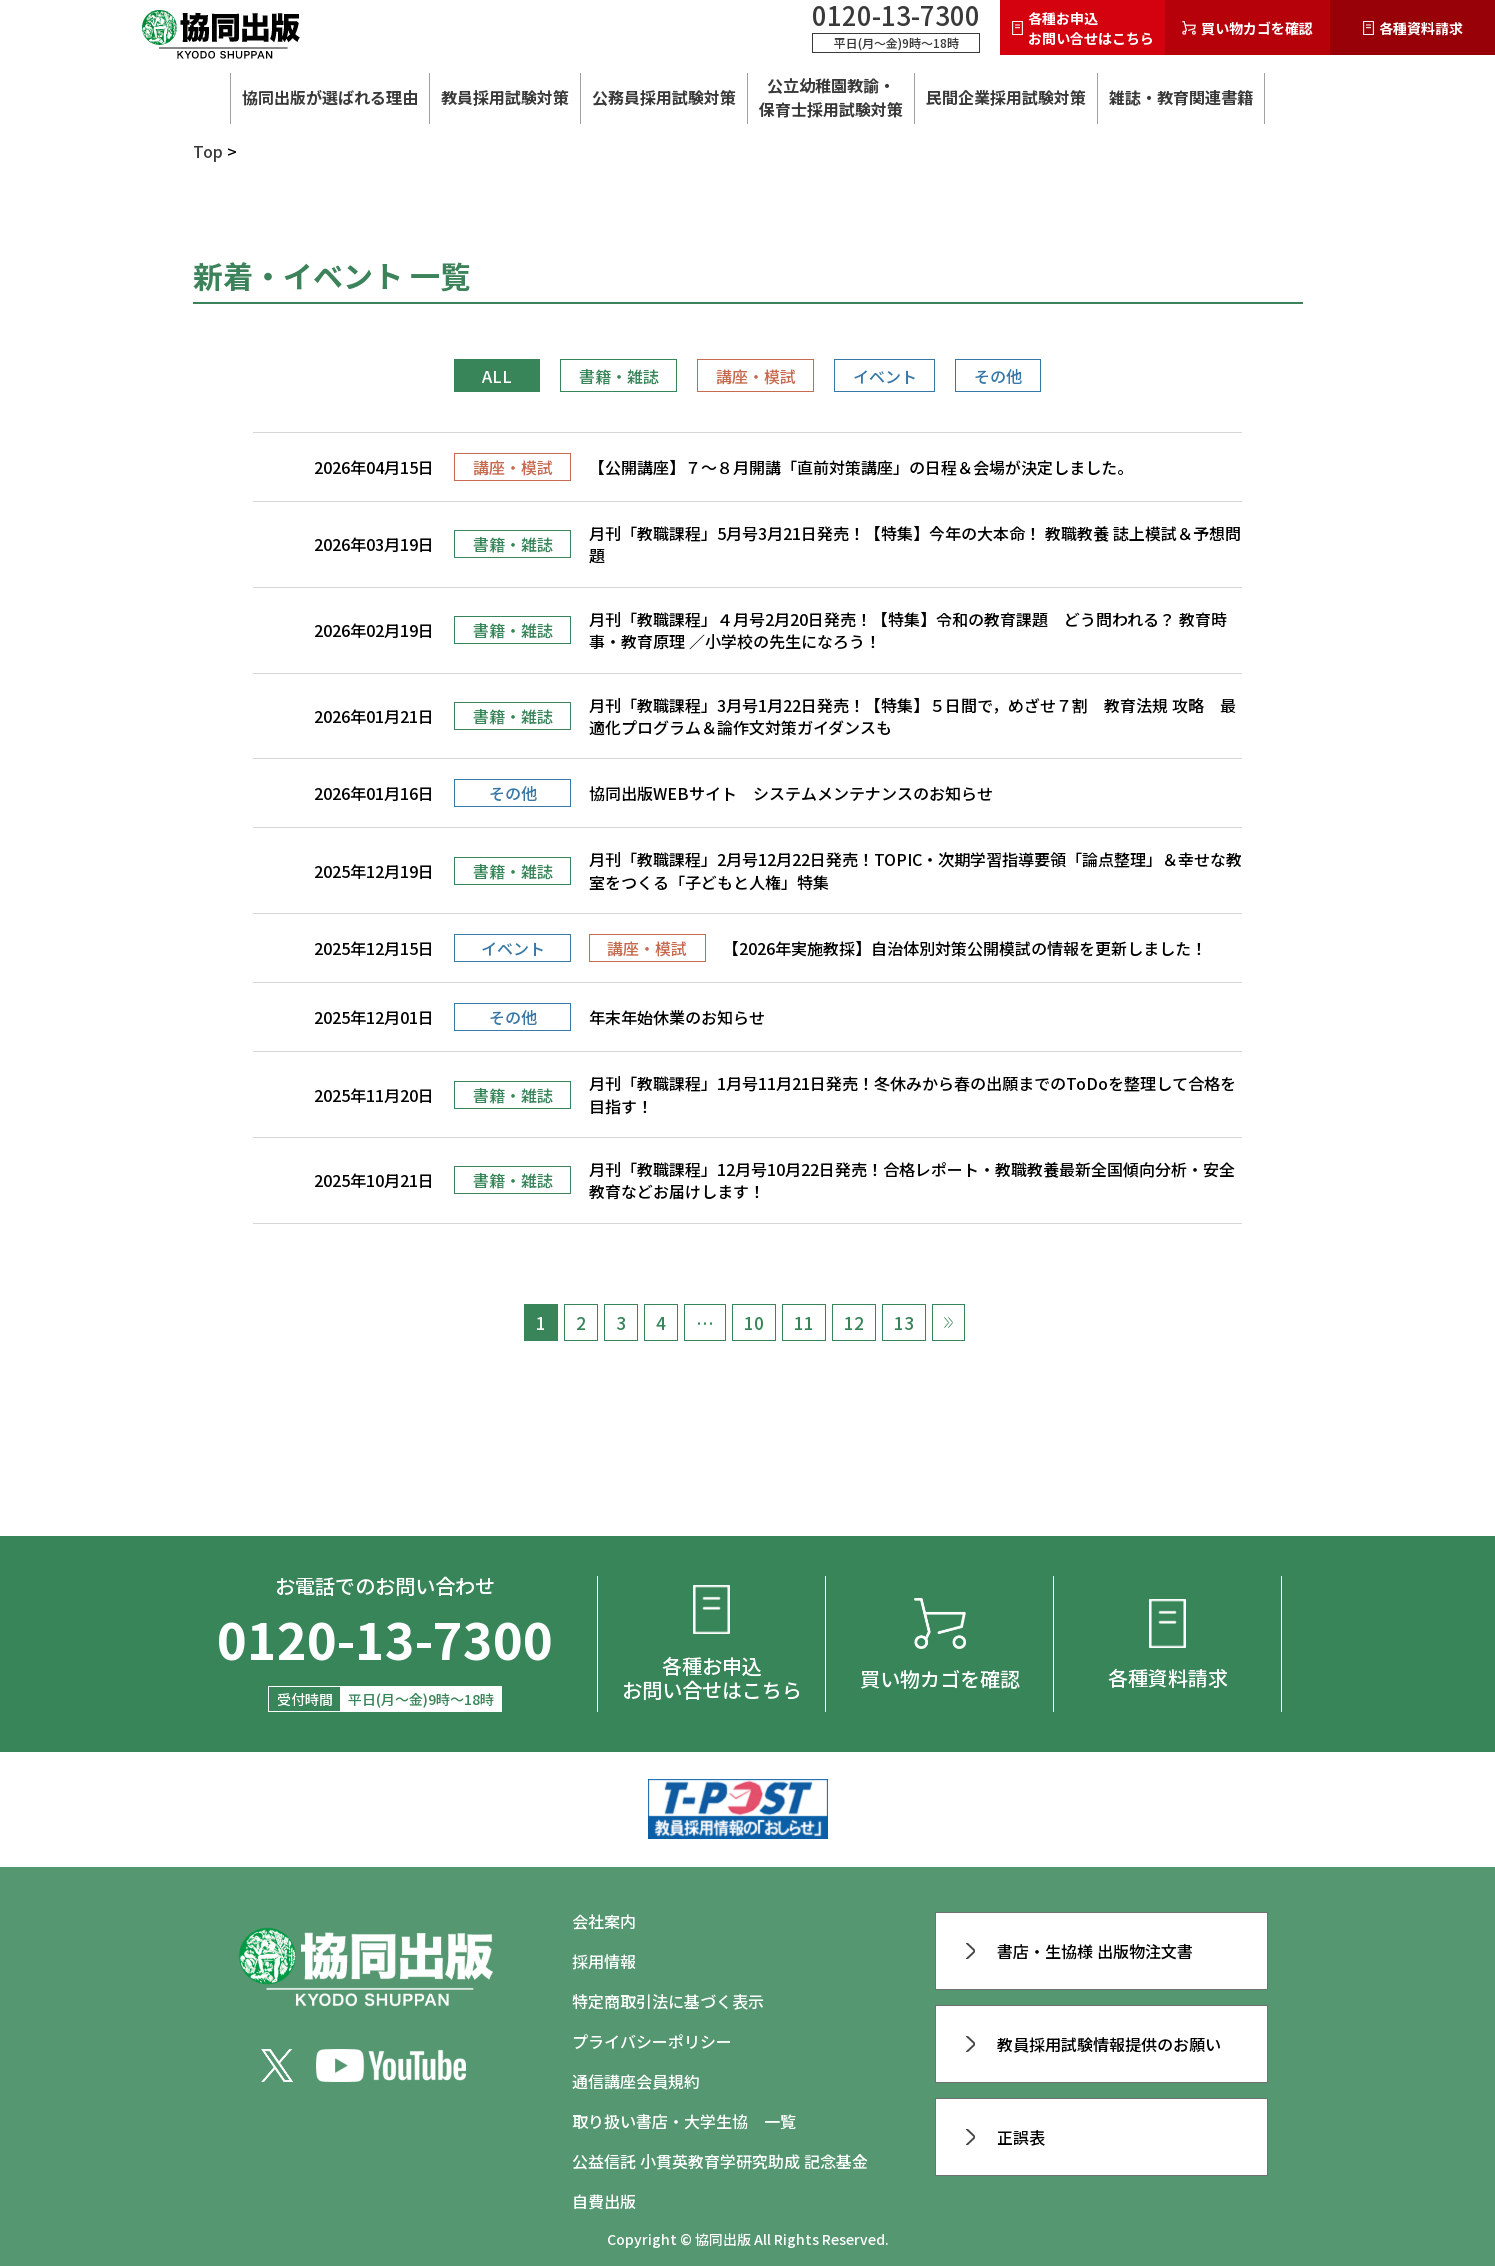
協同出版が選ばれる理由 (330, 97)
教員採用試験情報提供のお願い (1094, 2044)
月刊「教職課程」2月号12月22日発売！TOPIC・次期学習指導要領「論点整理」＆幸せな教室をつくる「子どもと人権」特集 (915, 870)
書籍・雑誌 (619, 376)
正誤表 (1006, 2137)
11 (804, 1322)
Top (208, 151)
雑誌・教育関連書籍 (1181, 97)
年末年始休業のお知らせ (677, 1017)
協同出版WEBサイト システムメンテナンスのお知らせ (791, 793)
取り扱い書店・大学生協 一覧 (684, 2121)
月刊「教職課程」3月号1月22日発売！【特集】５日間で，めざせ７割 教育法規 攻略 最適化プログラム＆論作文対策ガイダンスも (912, 716)
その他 (998, 376)
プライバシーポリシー (652, 2041)
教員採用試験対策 (505, 97)
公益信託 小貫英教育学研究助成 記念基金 (720, 2161)
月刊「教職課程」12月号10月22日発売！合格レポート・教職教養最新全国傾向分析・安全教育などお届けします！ (912, 1180)
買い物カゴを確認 (1247, 28)
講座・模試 (756, 376)
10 (754, 1322)
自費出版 (604, 2201)
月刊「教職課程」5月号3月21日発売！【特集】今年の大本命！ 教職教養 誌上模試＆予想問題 (915, 544)
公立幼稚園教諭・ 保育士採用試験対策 (831, 97)
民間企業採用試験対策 (1006, 97)
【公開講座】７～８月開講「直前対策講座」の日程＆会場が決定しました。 (861, 467)
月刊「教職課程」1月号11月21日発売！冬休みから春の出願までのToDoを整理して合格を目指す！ (912, 1094)
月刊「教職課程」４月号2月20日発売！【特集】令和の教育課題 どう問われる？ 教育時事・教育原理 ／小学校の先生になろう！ (908, 630)
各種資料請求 (1413, 28)
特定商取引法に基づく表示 (668, 2001)
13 (904, 1322)
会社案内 (604, 1921)
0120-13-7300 (896, 15)
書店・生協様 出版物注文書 (1080, 1951)
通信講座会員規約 (636, 2081)
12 (854, 1322)
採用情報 (604, 1961)
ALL (497, 376)
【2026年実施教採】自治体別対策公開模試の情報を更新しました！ (965, 948)
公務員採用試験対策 (664, 97)
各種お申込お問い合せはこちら (1083, 28)
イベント (885, 376)
